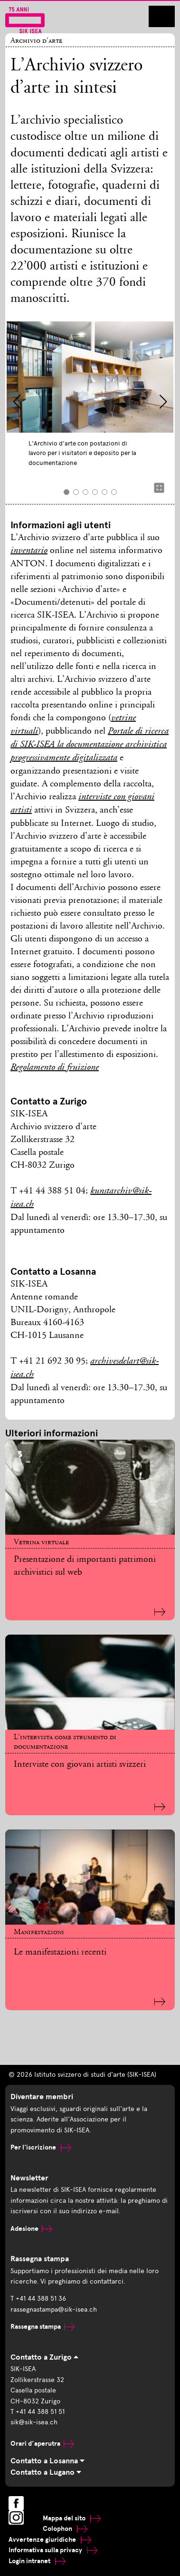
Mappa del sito (72, 2518)
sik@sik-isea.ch (33, 2422)
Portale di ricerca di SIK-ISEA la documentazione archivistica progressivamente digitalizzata (89, 745)
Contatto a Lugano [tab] (45, 2472)
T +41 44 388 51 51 (37, 2412)
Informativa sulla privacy (53, 2550)
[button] (16, 401)
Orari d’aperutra (42, 2444)
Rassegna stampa (42, 2327)
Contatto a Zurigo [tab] (44, 2357)
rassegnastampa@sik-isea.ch (53, 2309)
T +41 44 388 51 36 (38, 2299)
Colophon (65, 2529)
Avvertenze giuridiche (50, 2540)
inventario (28, 551)
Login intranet (37, 2561)
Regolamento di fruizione (54, 1068)
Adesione (31, 2229)
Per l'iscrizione (40, 2147)
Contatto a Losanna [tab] (47, 2461)
